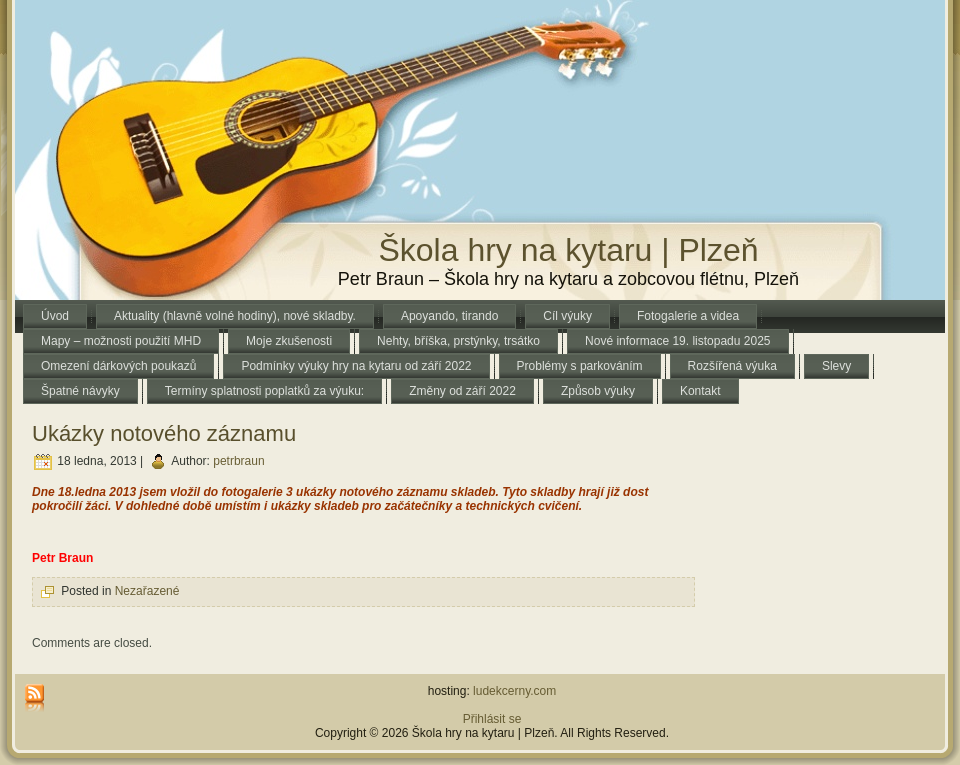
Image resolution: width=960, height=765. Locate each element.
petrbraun (238, 462)
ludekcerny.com (514, 691)
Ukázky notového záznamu (164, 433)
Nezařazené (147, 592)
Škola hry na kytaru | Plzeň (568, 250)
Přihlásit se (492, 719)
